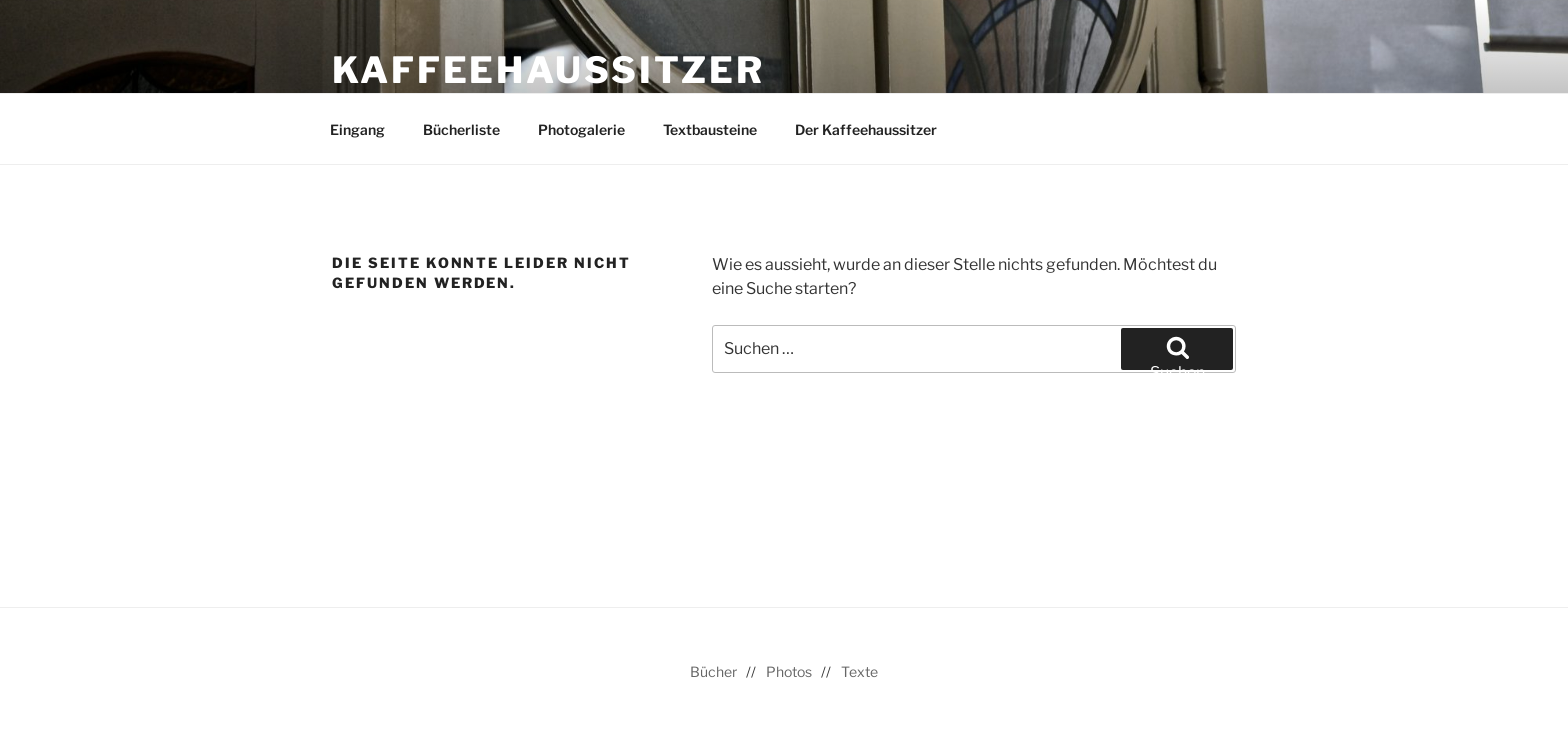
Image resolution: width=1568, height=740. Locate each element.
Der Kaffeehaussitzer (866, 129)
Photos (789, 671)
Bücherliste (461, 129)
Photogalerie (581, 129)
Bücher (713, 671)
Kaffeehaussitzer (548, 70)
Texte (859, 671)
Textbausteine (710, 129)
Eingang (357, 129)
